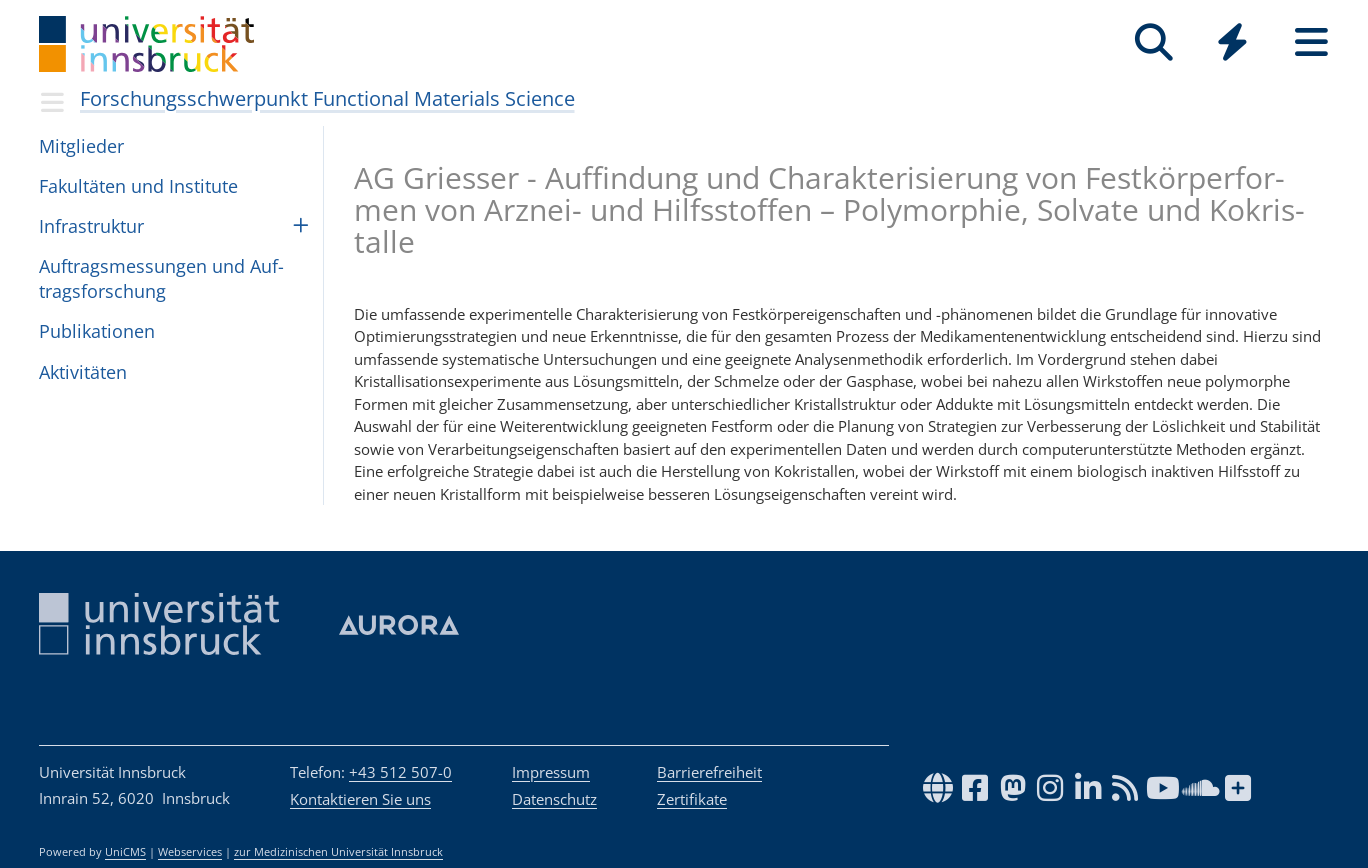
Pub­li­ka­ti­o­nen (97, 331)
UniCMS (125, 852)
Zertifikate (692, 799)
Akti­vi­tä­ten (83, 372)
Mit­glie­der (81, 146)
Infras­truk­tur (91, 226)
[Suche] (1153, 42)
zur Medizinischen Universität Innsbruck (338, 852)
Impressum (551, 772)
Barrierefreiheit (709, 772)
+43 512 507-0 (400, 772)
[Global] (1232, 44)
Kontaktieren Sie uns (360, 799)
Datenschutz (554, 799)
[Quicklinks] (1232, 42)
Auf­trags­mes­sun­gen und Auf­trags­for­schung (161, 278)
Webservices (190, 852)
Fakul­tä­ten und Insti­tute (138, 186)
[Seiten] (1311, 42)
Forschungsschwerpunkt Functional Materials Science (327, 98)
